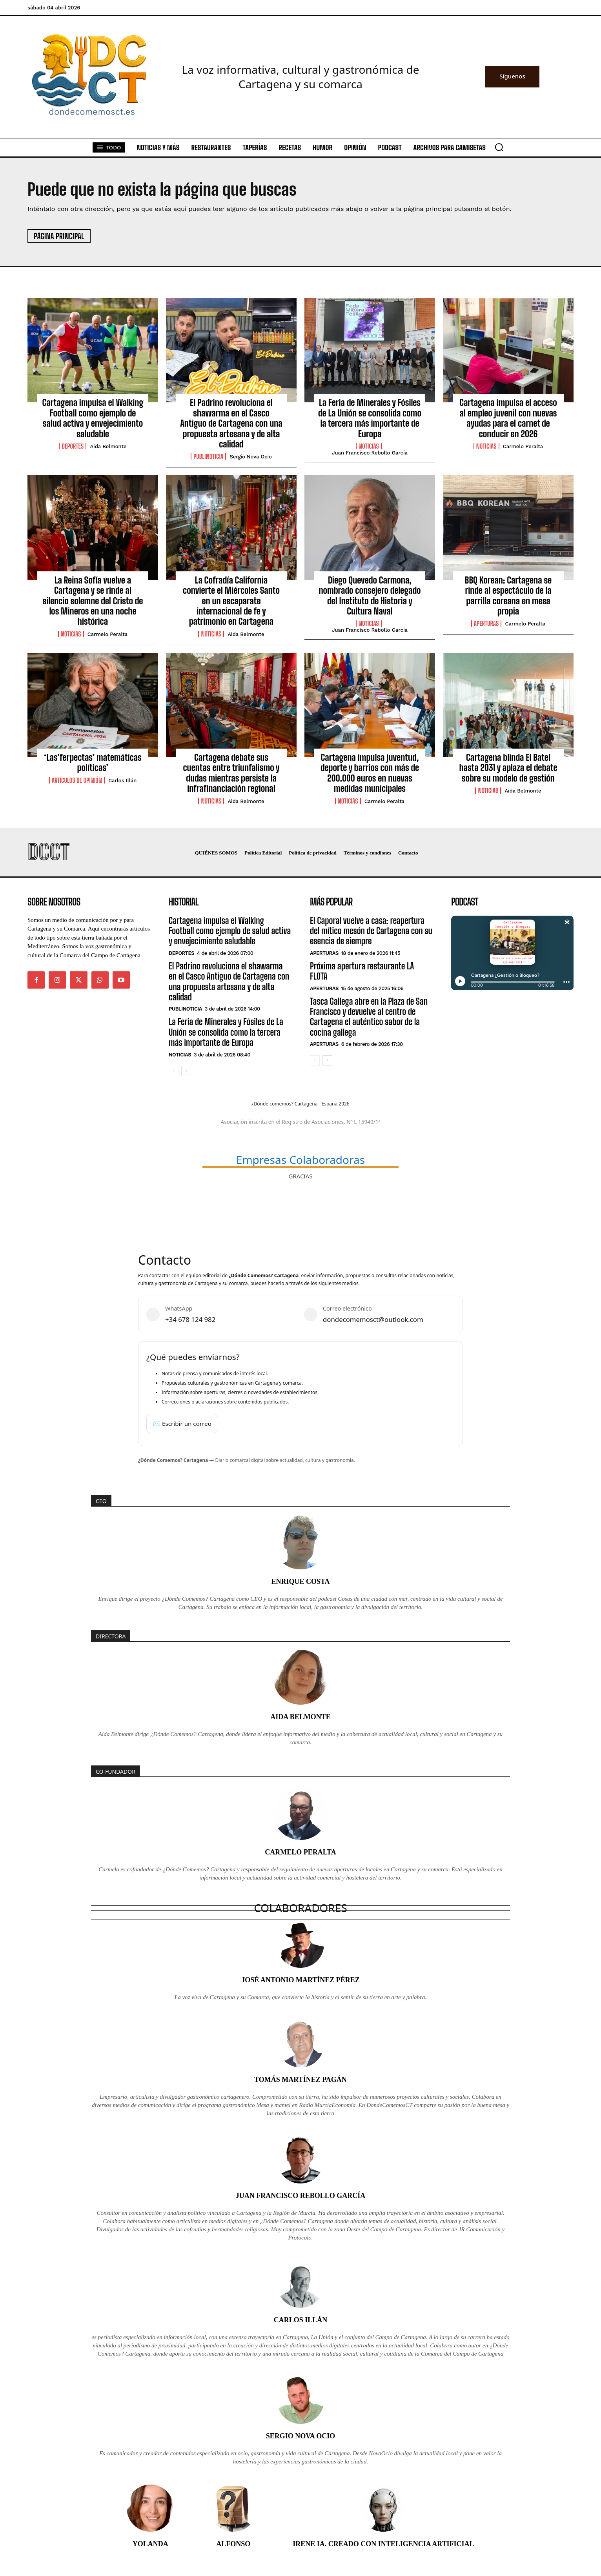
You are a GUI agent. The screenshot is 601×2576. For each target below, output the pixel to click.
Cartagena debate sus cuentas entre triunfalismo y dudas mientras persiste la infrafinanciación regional (231, 773)
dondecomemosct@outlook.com (373, 1319)
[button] (499, 147)
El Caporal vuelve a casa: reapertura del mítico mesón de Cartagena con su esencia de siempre (371, 931)
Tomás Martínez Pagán (300, 2079)
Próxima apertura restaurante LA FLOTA (362, 971)
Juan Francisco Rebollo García (370, 453)
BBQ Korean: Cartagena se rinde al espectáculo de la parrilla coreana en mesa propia (508, 595)
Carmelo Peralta (523, 446)
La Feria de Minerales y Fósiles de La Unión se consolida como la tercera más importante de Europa (369, 418)
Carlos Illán (122, 781)
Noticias (369, 446)
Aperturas (486, 623)
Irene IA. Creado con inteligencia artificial (383, 2544)
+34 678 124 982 (190, 1319)
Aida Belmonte (108, 446)
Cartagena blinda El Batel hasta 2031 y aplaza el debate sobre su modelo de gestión (508, 768)
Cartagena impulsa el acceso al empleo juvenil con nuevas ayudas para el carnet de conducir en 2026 (508, 418)
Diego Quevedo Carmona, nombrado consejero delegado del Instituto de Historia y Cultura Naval (370, 595)
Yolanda (150, 2544)
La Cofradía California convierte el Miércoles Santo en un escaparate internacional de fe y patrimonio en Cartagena (231, 601)
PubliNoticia (208, 456)
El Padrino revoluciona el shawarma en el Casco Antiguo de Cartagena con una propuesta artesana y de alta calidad (231, 423)
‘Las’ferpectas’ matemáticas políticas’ (93, 762)
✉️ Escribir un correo (182, 1423)
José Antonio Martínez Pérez (300, 1980)
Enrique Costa (300, 1581)
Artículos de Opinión (77, 780)
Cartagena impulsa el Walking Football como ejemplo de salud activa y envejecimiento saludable (93, 418)
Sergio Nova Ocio (250, 457)
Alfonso (233, 2544)
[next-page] (186, 1071)
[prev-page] (173, 1071)
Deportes (73, 446)
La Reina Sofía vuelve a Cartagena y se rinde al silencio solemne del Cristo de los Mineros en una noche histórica (93, 601)
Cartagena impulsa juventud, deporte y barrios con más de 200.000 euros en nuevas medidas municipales (370, 773)
